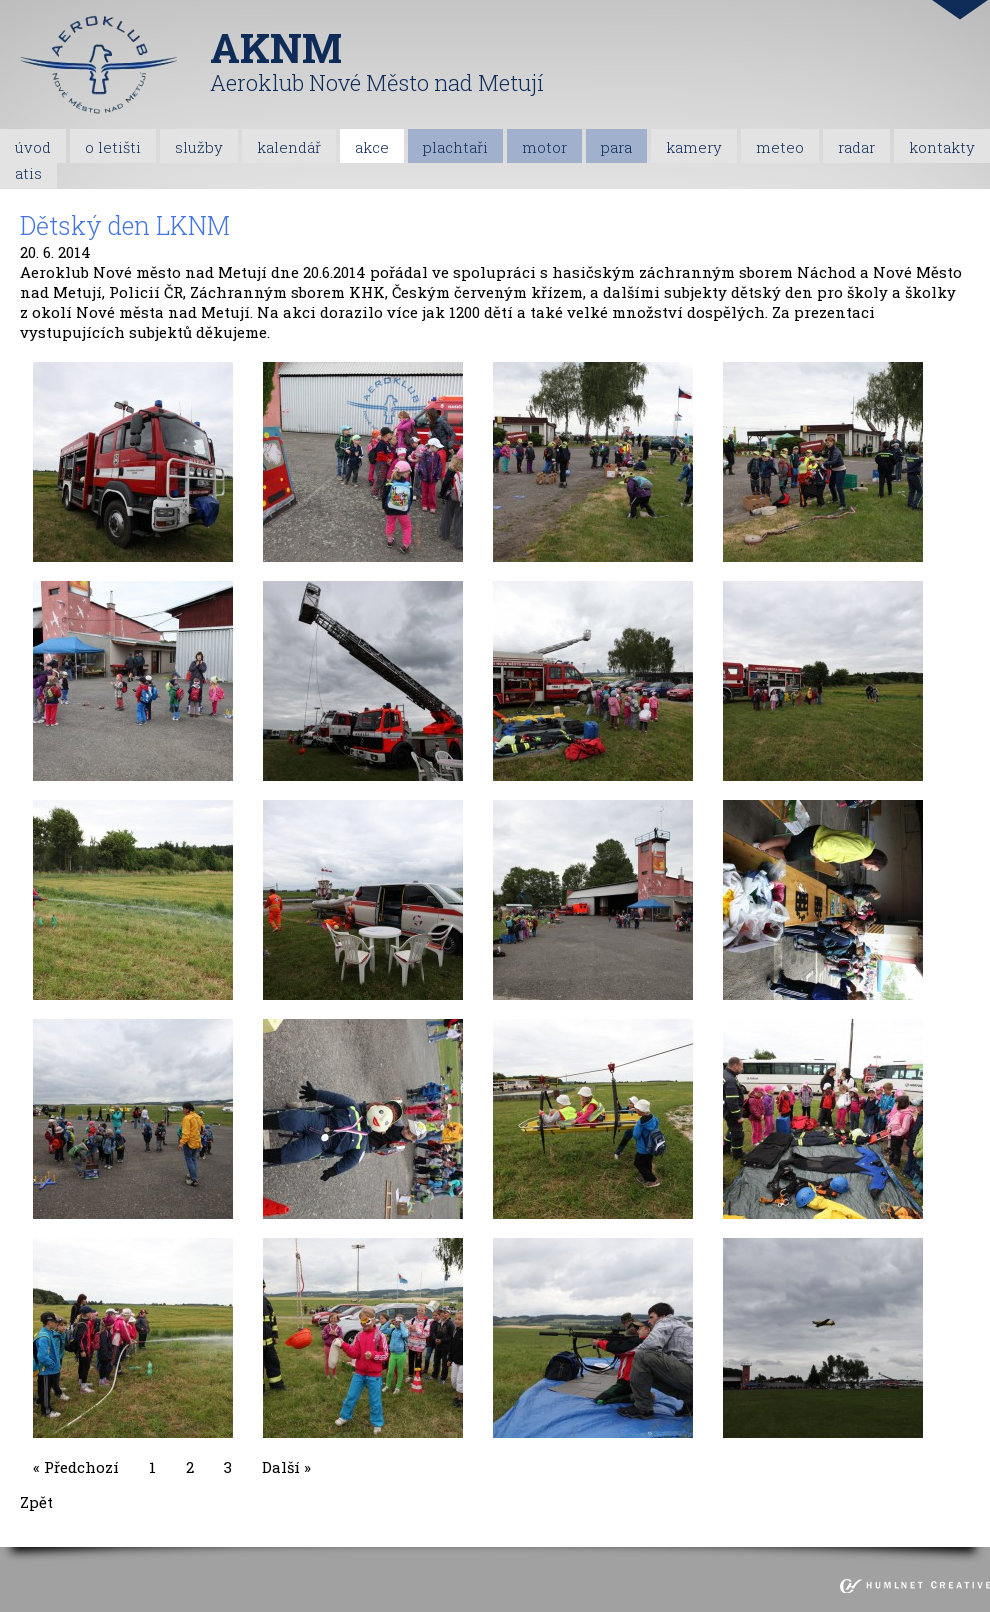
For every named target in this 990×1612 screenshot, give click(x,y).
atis (28, 173)
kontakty (942, 147)
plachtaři (455, 147)
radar (856, 147)
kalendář (289, 147)
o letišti (113, 147)
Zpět (36, 1502)
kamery (694, 147)
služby (199, 147)
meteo (780, 147)
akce (372, 147)
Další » (286, 1467)
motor (544, 147)
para (616, 147)
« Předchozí (76, 1467)
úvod (33, 147)
